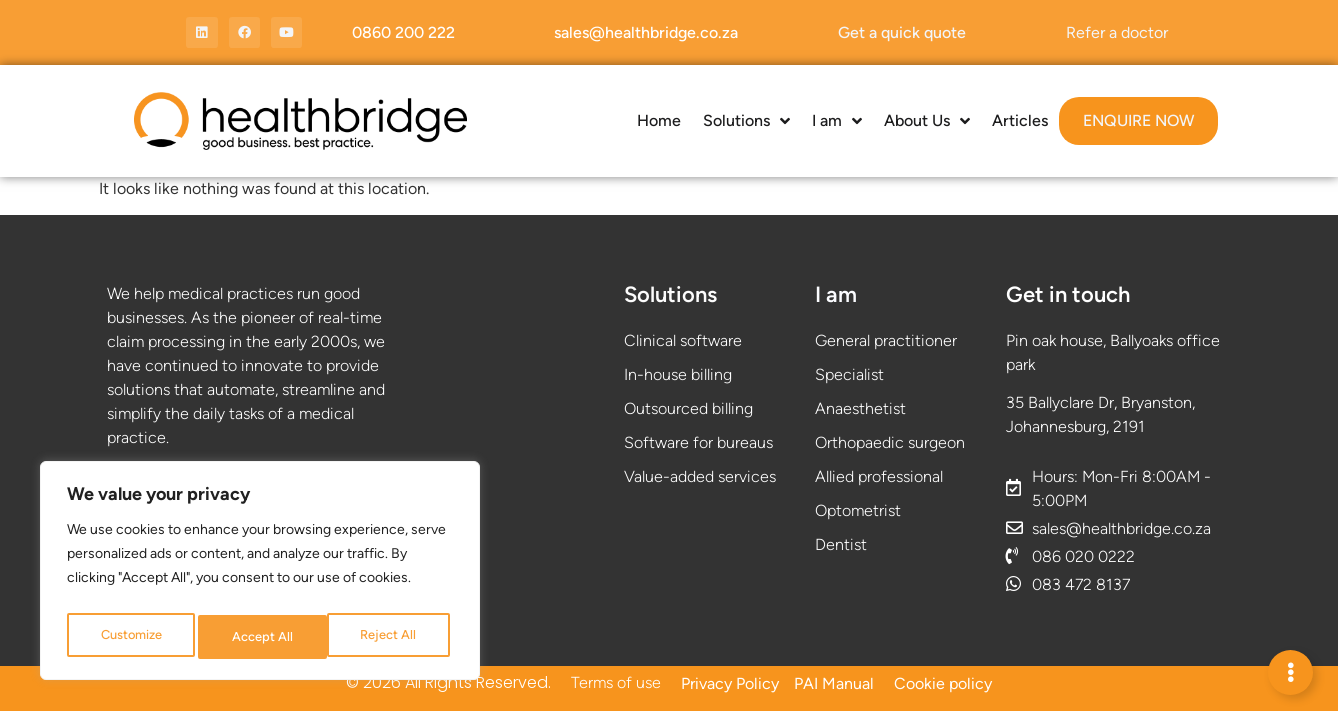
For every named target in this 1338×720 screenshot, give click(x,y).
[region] (260, 575)
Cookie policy (943, 683)
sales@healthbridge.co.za (646, 32)
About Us (927, 121)
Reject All (260, 636)
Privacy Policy (730, 683)
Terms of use (616, 682)
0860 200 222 (403, 32)
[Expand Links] (1290, 672)
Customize (130, 636)
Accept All (391, 636)
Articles (1020, 120)
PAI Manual (834, 683)
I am (837, 121)
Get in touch (1068, 294)
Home (659, 120)
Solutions (746, 121)
